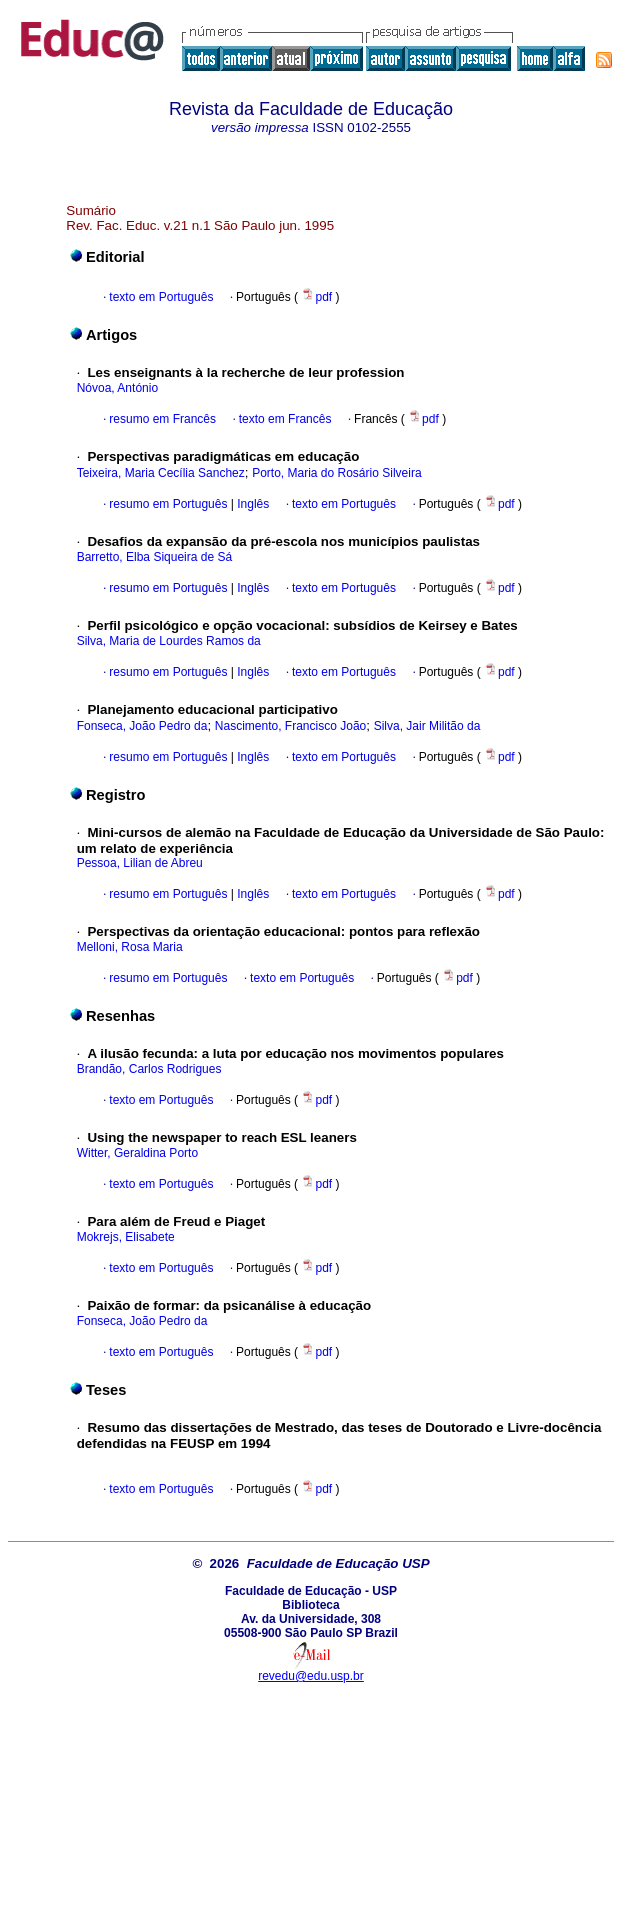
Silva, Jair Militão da (427, 726)
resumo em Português (168, 504)
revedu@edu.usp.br (311, 1676)
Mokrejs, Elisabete (126, 1237)
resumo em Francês (162, 419)
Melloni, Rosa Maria (130, 947)
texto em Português (161, 297)
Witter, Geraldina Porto (137, 1153)
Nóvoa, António (117, 388)
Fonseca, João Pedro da (142, 726)
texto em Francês (285, 419)
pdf (318, 297)
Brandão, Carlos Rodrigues (149, 1069)
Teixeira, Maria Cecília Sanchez (161, 473)
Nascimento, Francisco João (290, 726)
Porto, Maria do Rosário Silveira (336, 473)
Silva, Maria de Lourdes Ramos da (169, 641)
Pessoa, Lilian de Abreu (140, 863)
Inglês (251, 504)
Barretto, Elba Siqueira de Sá (154, 557)
